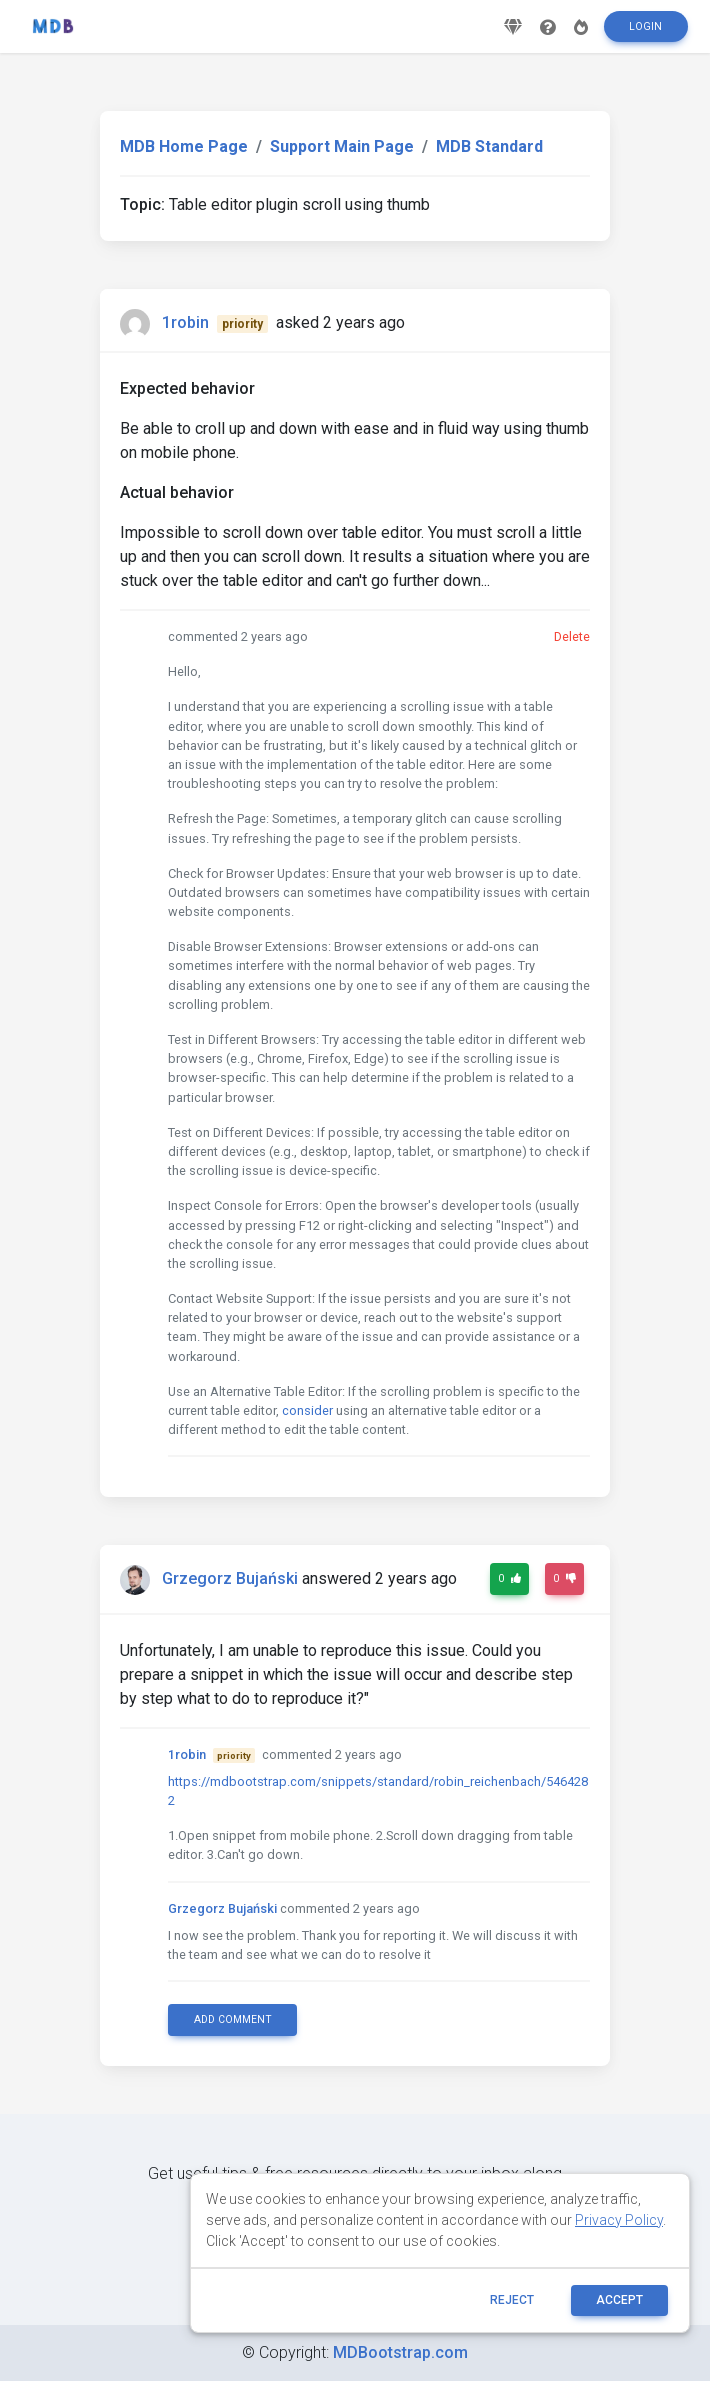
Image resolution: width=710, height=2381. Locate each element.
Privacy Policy (619, 2220)
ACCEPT (619, 2300)
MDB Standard (489, 146)
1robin (185, 322)
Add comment (233, 2019)
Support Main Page (342, 146)
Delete (572, 636)
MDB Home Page (184, 146)
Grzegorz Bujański (230, 1579)
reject (512, 2300)
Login (645, 33)
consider (307, 1410)
